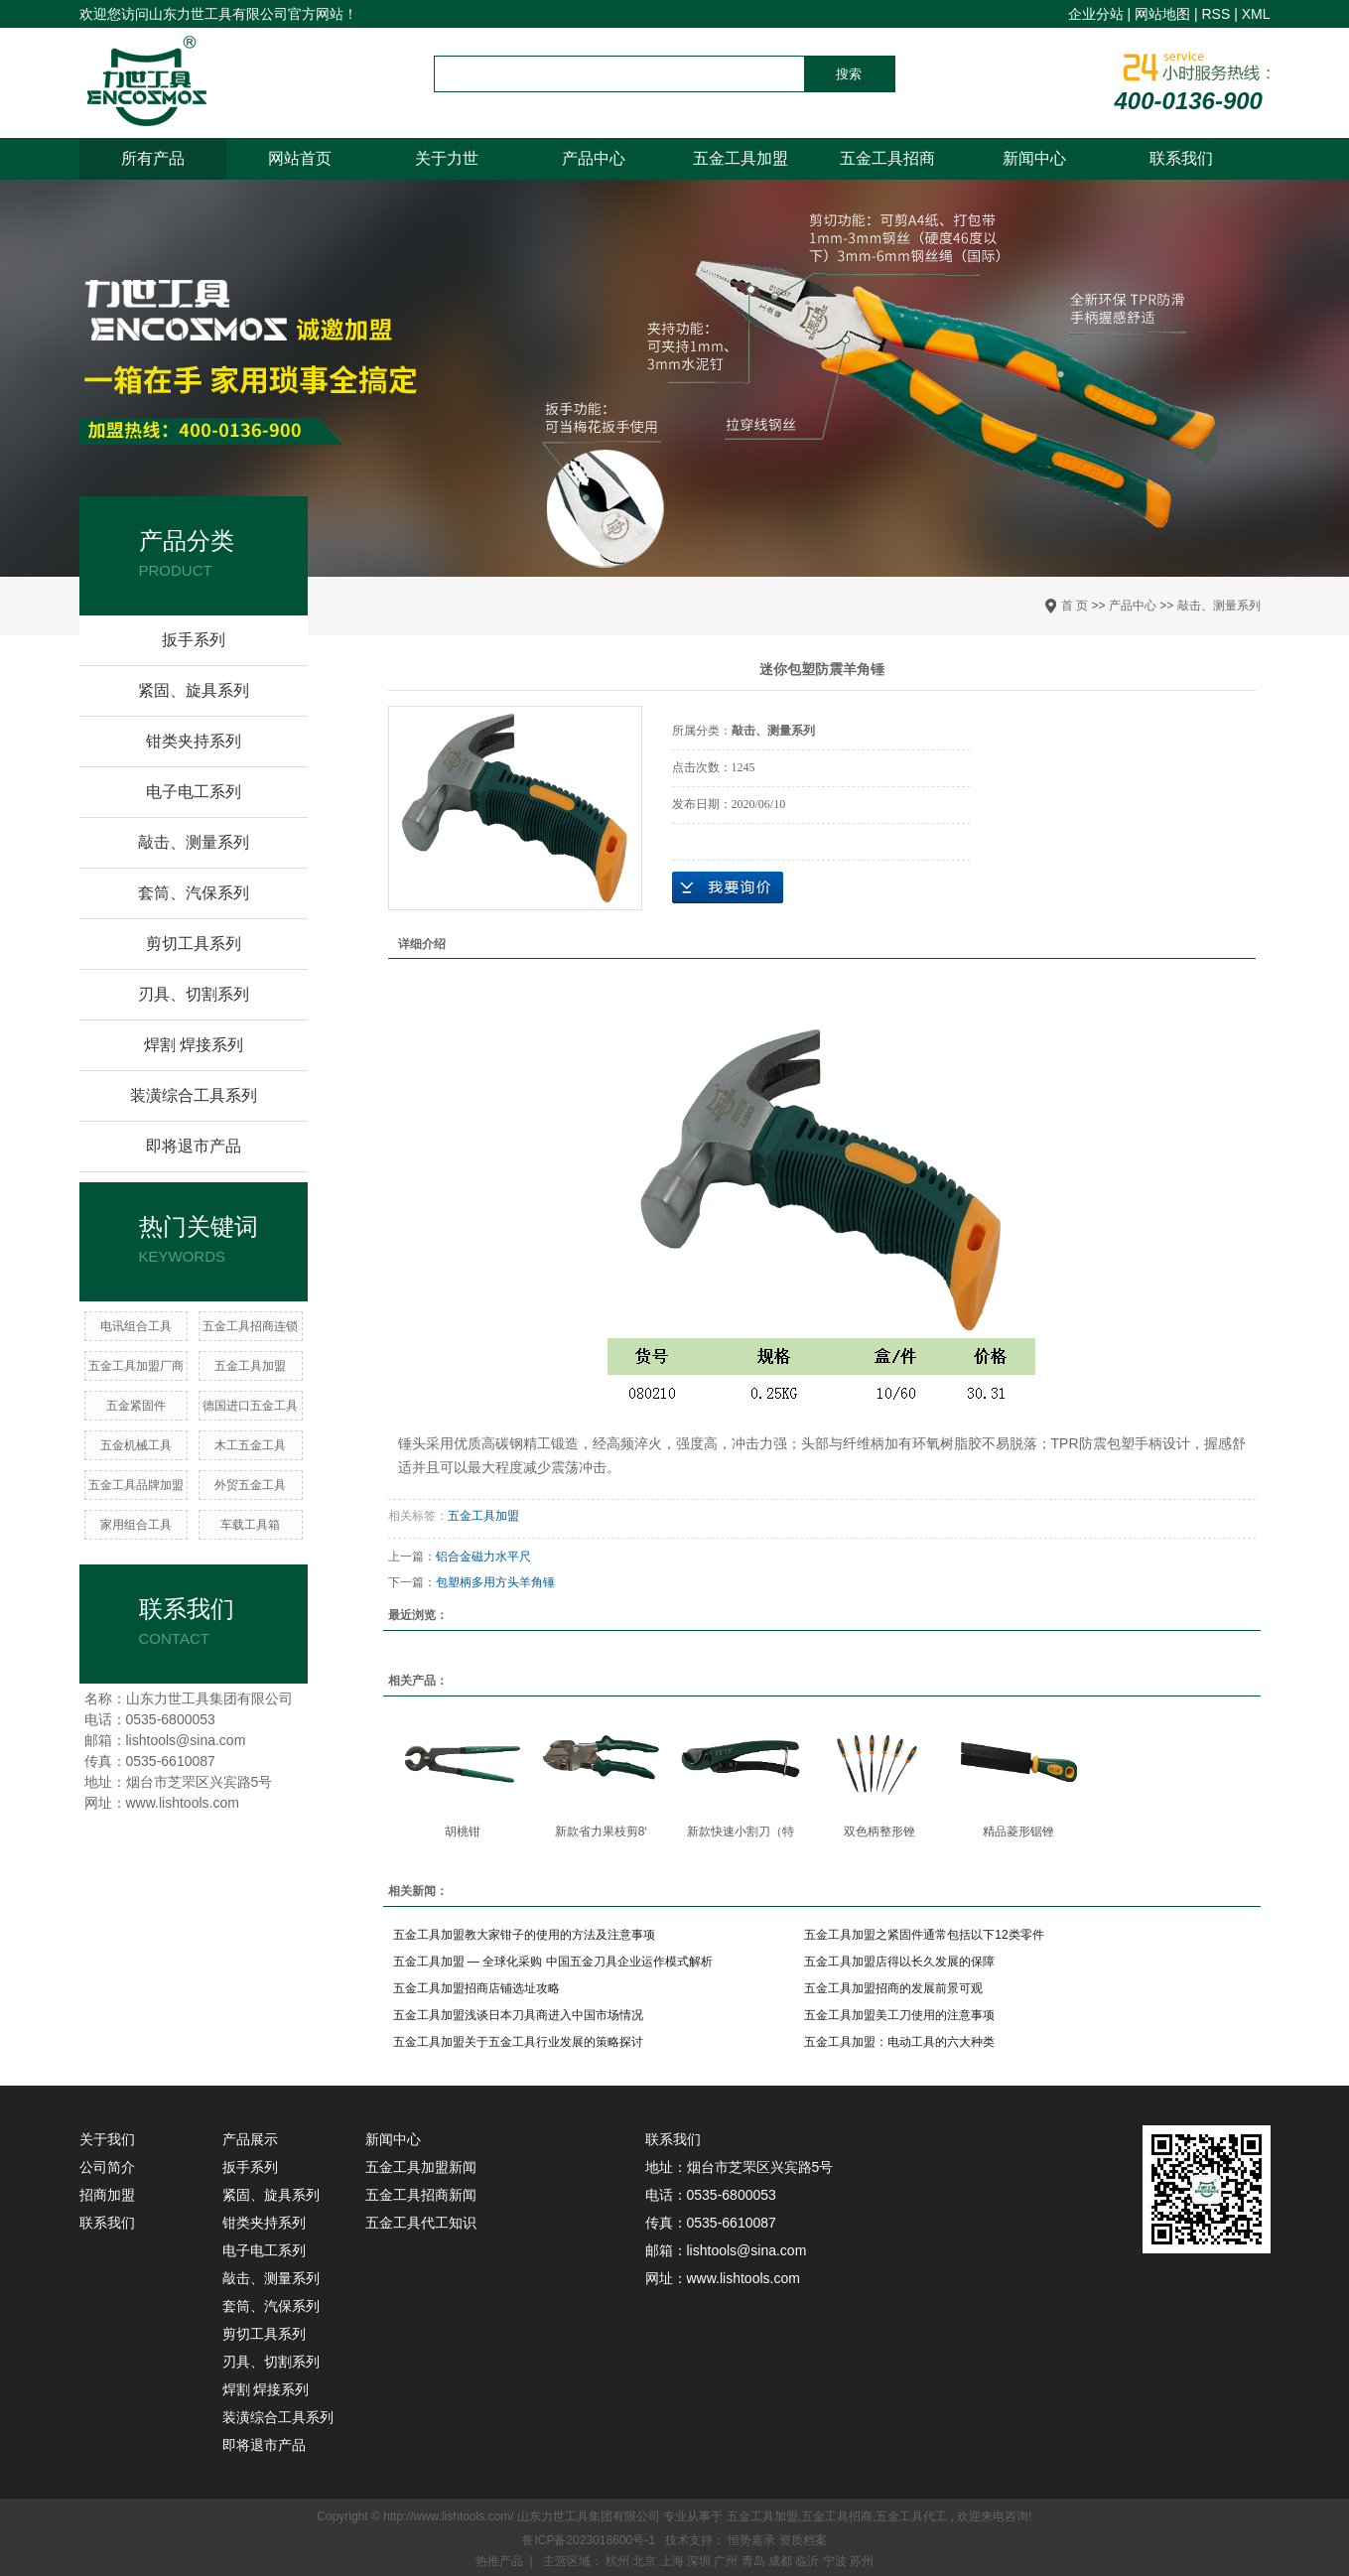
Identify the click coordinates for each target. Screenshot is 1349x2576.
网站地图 (1162, 14)
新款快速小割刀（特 (740, 1831)
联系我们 (1181, 158)
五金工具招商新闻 (420, 2195)
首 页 (1074, 605)
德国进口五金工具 (250, 1406)
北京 (645, 2561)
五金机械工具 (136, 1445)
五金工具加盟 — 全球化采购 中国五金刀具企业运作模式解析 (553, 1961)
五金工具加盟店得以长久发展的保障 (899, 1961)
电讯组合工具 (136, 1326)
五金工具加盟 (740, 158)
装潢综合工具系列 (193, 1095)
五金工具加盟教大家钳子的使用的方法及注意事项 (524, 1935)
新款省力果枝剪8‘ (601, 1831)
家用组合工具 (136, 1525)
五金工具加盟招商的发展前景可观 (893, 1988)
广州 (727, 2561)
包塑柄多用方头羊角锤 (495, 1582)
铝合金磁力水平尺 (483, 1556)
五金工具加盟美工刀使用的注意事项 (899, 2015)
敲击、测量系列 (1219, 605)
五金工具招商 (887, 158)
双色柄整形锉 (879, 1831)
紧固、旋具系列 (193, 690)
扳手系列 (193, 639)
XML (1256, 14)
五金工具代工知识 (420, 2223)
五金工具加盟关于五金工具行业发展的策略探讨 (518, 2042)
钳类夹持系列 (193, 741)
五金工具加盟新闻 (420, 2167)
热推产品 (499, 2561)
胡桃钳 (462, 1831)
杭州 (619, 2561)
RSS (1215, 14)
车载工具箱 (250, 1525)
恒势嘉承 (753, 2540)
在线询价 (727, 887)
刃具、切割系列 (193, 994)
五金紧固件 (136, 1406)
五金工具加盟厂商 (136, 1366)
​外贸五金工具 (250, 1485)
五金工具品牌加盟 (136, 1485)
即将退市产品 (193, 1146)
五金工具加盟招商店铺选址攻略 (476, 1988)
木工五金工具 (250, 1445)
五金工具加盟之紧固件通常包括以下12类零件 (923, 1935)
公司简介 (107, 2167)
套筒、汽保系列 (193, 892)
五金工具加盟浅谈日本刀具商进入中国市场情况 (518, 2015)
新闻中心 (1034, 158)
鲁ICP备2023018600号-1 (588, 2540)
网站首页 (300, 158)
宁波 (836, 2561)
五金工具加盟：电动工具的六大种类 (899, 2042)
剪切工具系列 (193, 943)
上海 (673, 2561)
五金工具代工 (911, 2516)
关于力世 (446, 158)
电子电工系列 (193, 791)
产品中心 (593, 158)
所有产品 (153, 158)
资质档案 (803, 2540)
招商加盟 (107, 2195)
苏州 (862, 2561)
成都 (781, 2561)
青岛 (755, 2561)
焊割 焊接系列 (193, 1044)
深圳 (700, 2561)
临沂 (808, 2561)
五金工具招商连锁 (250, 1326)
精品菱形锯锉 (1018, 1831)
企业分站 (1096, 14)
